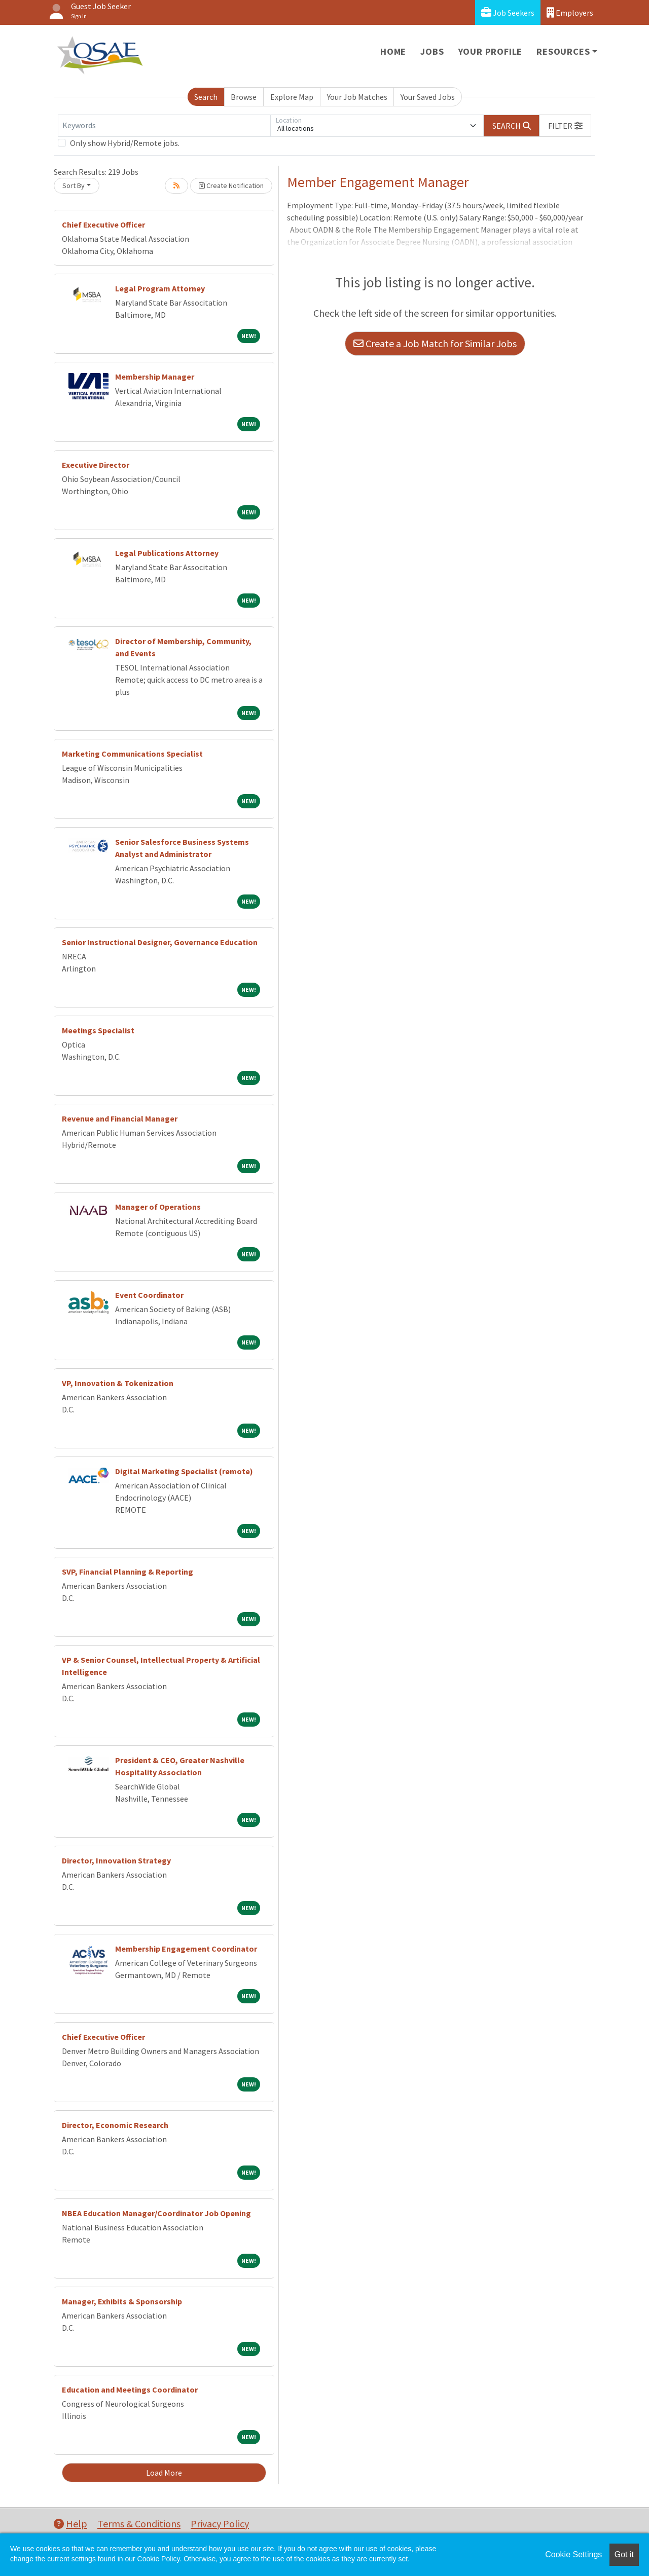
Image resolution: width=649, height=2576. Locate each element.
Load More (164, 2473)
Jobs (432, 51)
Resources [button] (563, 51)
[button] (565, 126)
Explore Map (291, 97)
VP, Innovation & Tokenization (117, 1383)
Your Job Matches (357, 97)
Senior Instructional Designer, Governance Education (160, 942)
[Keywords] (164, 126)
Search (206, 97)
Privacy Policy (220, 2523)
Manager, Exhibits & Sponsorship (122, 2301)
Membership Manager (154, 376)
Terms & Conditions (139, 2523)
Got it (624, 2554)
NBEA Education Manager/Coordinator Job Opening (156, 2213)
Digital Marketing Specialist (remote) (184, 1471)
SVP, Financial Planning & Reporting (127, 1571)
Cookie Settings (573, 2554)
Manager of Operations (158, 1207)
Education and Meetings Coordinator (130, 2389)
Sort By (73, 185)
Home (393, 51)
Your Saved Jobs (428, 97)
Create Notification (231, 185)
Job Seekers (507, 12)
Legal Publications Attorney (167, 553)
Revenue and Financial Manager (119, 1118)
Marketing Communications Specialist (132, 754)
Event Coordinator (149, 1295)
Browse (244, 97)
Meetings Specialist (98, 1030)
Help (70, 2523)
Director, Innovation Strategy (116, 1860)
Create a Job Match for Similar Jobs (435, 343)
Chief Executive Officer (103, 224)
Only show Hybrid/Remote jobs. (124, 143)
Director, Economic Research (115, 2125)
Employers (570, 12)
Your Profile (490, 51)
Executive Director (95, 465)
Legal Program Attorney (160, 288)
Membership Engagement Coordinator (186, 1949)
